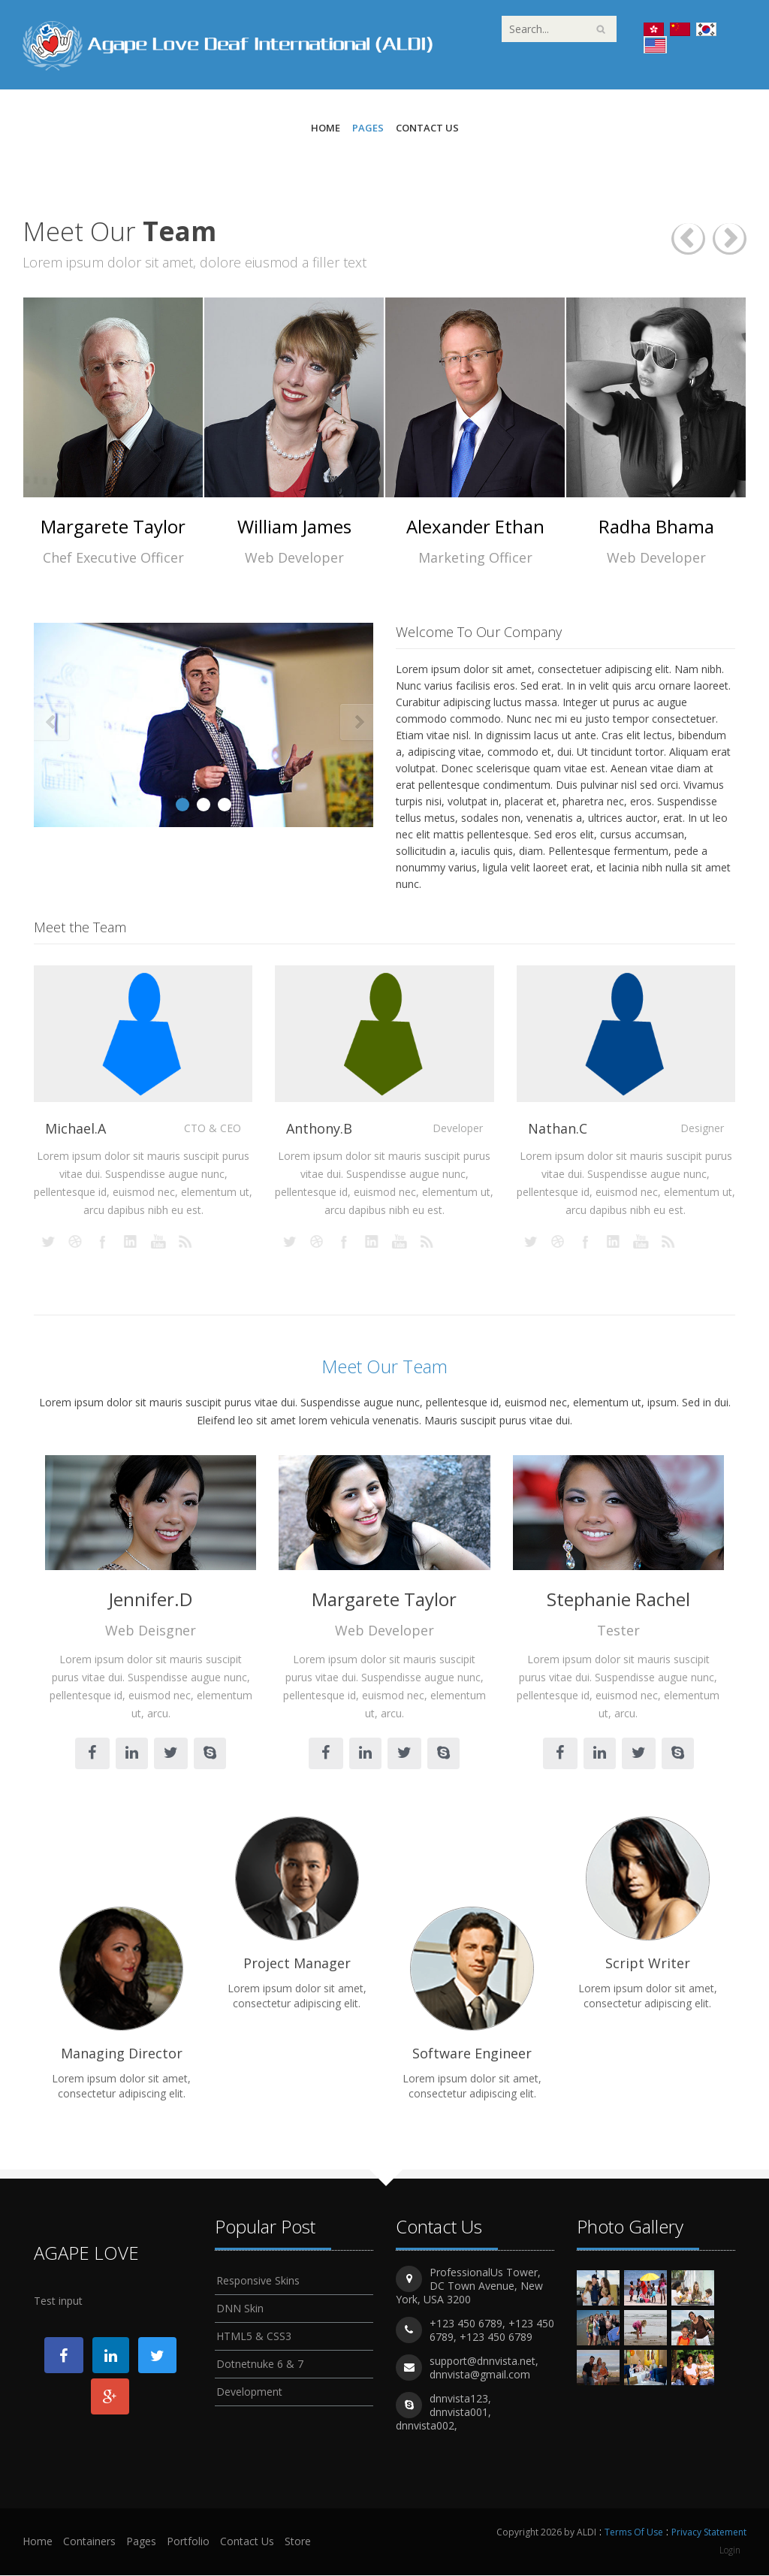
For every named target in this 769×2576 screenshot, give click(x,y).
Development (249, 2389)
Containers (89, 2542)
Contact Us (427, 127)
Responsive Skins (258, 2278)
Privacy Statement (708, 2532)
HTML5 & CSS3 (253, 2334)
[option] (113, 431)
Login (729, 2550)
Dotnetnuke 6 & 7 (259, 2361)
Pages (368, 127)
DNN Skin (240, 2306)
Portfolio (188, 2542)
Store (298, 2542)
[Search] (559, 29)
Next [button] (729, 239)
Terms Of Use (634, 2532)
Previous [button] (688, 239)
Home (325, 127)
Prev (50, 723)
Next (356, 723)
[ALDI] (228, 44)
